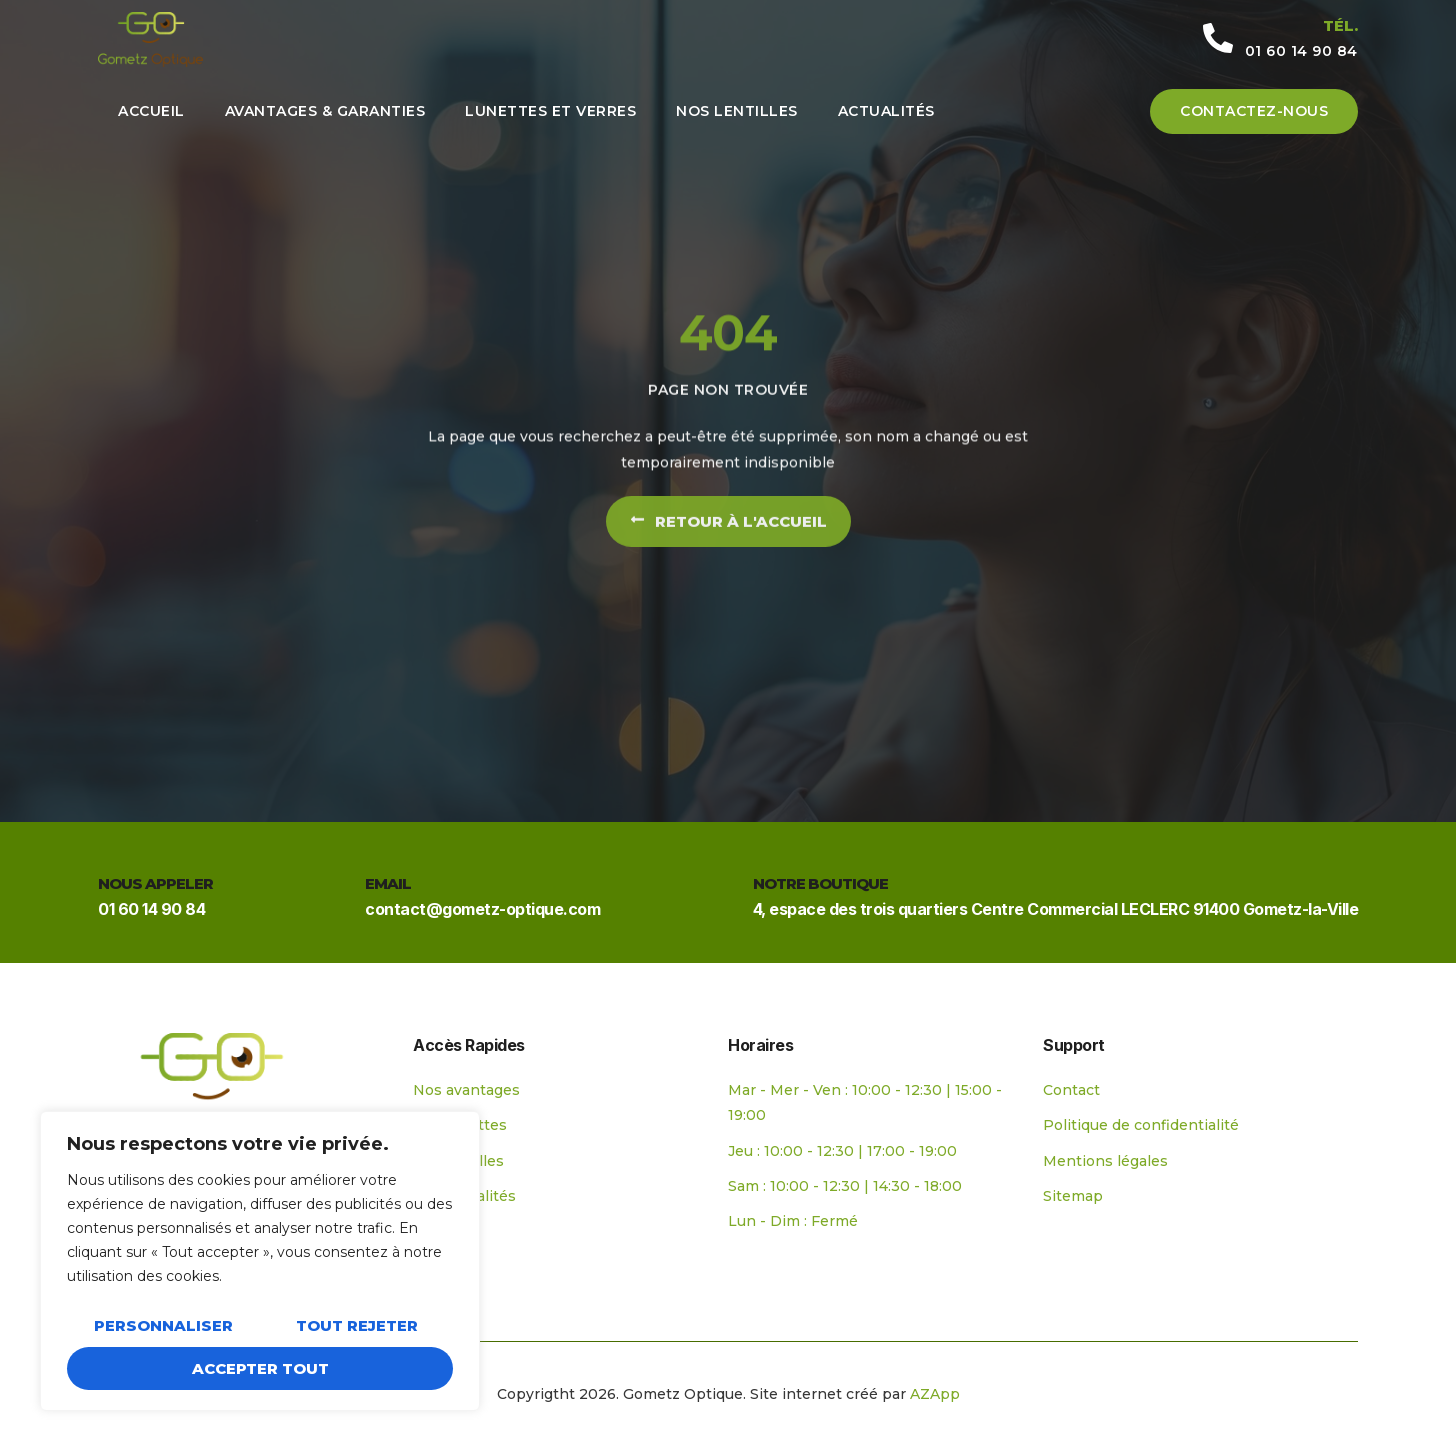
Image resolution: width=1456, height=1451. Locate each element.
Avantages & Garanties (325, 111)
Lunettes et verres (550, 111)
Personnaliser (163, 1325)
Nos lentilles (737, 111)
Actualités (886, 111)
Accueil (151, 111)
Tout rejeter (357, 1325)
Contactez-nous (1254, 111)
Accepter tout (260, 1368)
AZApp (935, 1394)
